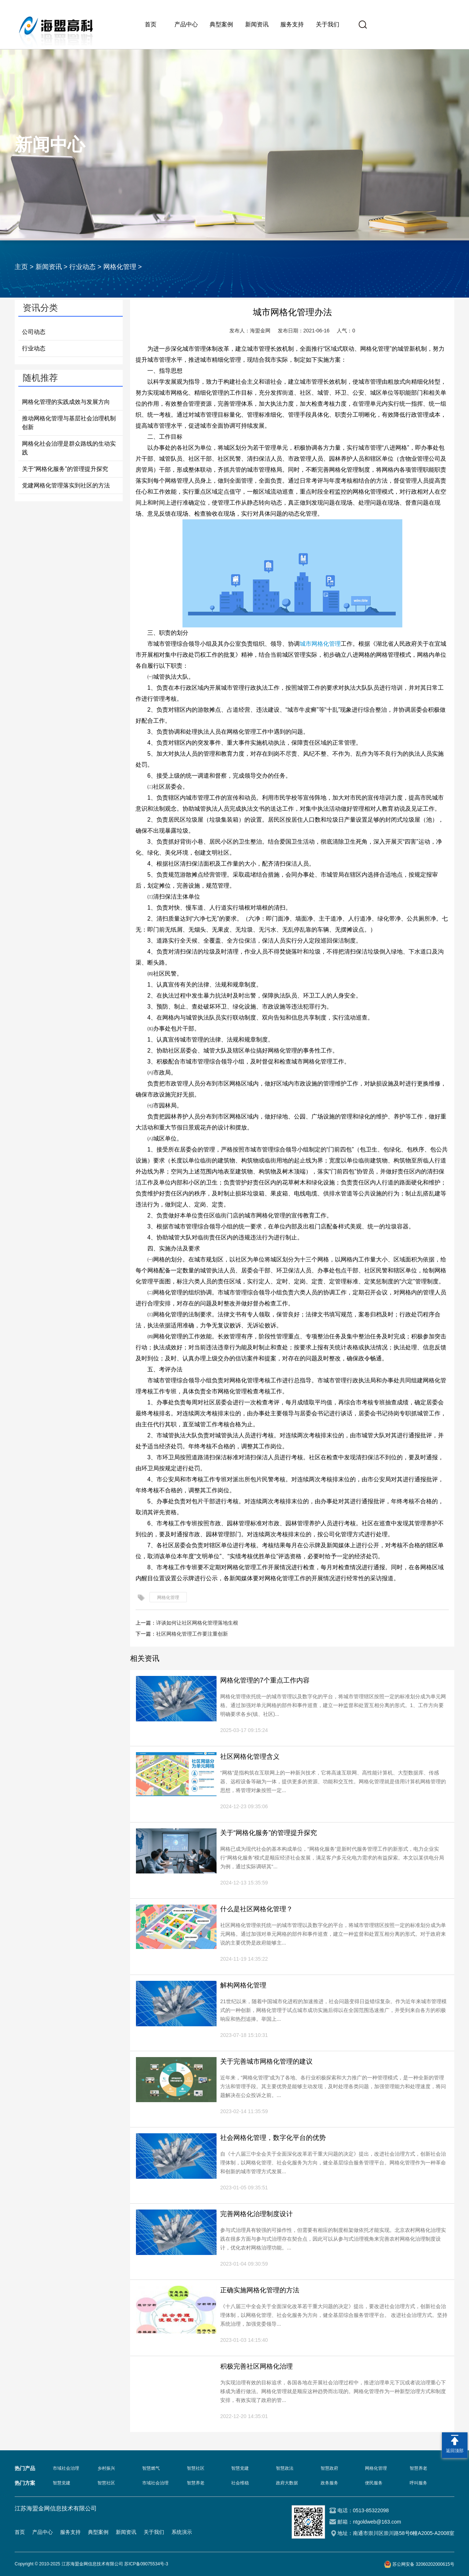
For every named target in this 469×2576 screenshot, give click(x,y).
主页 (21, 266)
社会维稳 (240, 2482)
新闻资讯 (257, 24)
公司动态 (33, 332)
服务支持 (292, 24)
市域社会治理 (66, 2468)
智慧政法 (284, 2468)
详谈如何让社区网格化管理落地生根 (197, 1623)
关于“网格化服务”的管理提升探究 (65, 469)
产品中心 (186, 24)
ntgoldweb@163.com (377, 2522)
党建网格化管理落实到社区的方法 (66, 485)
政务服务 (329, 2482)
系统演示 (181, 2532)
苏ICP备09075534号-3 (146, 2563)
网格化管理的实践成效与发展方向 (66, 402)
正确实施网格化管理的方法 (259, 2290)
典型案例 (221, 24)
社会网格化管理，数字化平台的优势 (273, 2137)
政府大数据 (287, 2482)
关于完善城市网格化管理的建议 (266, 2061)
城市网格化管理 (320, 644)
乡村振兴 (106, 2468)
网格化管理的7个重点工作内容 (265, 1680)
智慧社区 (195, 2468)
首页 (150, 24)
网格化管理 (119, 266)
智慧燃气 (151, 2468)
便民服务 (374, 2482)
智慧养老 (418, 2468)
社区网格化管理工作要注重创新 (192, 1634)
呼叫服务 (418, 2482)
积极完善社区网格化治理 (256, 2366)
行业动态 (82, 266)
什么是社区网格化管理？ (256, 1909)
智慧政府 (329, 2468)
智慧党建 (240, 2468)
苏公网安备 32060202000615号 (423, 2564)
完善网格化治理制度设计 (256, 2214)
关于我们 (327, 24)
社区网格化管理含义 (250, 1756)
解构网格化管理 (243, 1985)
